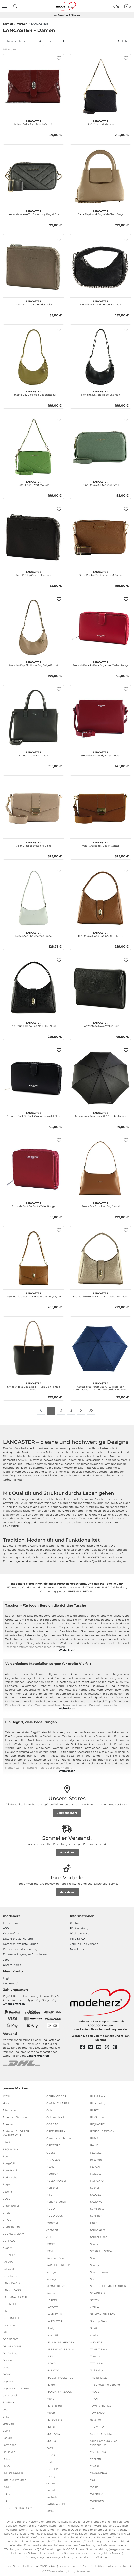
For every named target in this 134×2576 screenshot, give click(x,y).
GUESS (50, 2152)
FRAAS (7, 2465)
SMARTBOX (97, 2293)
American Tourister (15, 2117)
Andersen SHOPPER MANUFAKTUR (16, 2133)
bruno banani (12, 2226)
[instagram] (109, 2047)
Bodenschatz (11, 2177)
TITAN (94, 2398)
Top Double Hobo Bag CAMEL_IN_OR (100, 933)
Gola (49, 2110)
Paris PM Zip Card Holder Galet (33, 302)
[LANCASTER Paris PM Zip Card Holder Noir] (33, 537)
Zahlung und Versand (84, 1943)
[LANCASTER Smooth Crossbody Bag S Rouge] (100, 717)
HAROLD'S (53, 2159)
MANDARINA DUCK (59, 2391)
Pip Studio (97, 2117)
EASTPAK (8, 2402)
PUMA (94, 2138)
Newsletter (77, 1949)
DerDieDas (10, 2353)
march (50, 2412)
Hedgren (52, 2173)
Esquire (8, 2437)
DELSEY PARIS (12, 2346)
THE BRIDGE (98, 2377)
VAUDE (95, 2465)
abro (6, 2103)
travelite (95, 2419)
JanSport (52, 2229)
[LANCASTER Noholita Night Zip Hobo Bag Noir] (100, 267)
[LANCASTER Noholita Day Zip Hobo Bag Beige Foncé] (33, 627)
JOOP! (50, 2244)
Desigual (8, 2360)
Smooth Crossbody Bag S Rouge (100, 753)
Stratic (94, 2328)
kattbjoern (53, 2272)
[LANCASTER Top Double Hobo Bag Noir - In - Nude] (33, 988)
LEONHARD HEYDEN (60, 2342)
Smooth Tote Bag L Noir (33, 753)
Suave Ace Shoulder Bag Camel (101, 1204)
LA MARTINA (54, 2314)
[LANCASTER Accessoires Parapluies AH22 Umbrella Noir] (100, 1078)
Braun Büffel (11, 2205)
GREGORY (53, 2145)
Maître (50, 2384)
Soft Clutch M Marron (100, 122)
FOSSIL (7, 2458)
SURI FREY (97, 2342)
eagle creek (10, 2395)
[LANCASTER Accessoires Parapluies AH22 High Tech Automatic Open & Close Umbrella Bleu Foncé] (100, 1349)
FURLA (7, 2486)
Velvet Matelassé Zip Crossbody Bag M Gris (33, 212)
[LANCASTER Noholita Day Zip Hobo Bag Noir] (100, 357)
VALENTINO (98, 2451)
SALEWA (96, 2201)
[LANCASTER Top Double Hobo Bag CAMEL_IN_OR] (100, 898)
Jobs (6, 1959)
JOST (49, 2251)
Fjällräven (9, 2451)
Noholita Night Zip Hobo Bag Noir (100, 302)
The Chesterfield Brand (105, 2384)
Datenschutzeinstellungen (20, 1943)
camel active (11, 2275)
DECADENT (10, 2339)
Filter (123, 41)
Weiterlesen (67, 1650)
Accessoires (76, 1456)
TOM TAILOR (98, 2412)
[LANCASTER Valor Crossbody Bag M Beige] (33, 808)
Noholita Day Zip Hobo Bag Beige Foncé (33, 663)
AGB (6, 1928)
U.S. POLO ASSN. (101, 2433)
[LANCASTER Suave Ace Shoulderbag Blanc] (33, 898)
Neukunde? (10, 1983)
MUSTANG (53, 2433)
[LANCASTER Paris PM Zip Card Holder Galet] (33, 267)
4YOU (6, 2096)
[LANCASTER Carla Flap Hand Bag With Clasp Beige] (100, 177)
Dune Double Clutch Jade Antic (100, 482)
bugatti (7, 2247)
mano (50, 2398)
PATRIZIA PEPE (56, 2504)
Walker (94, 2486)
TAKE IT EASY (98, 2349)
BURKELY (9, 2254)
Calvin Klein (10, 2268)
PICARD (51, 2511)
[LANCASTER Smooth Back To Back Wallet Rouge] (33, 1168)
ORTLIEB (52, 2469)
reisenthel (96, 2159)
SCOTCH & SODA (101, 2251)
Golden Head (55, 2117)
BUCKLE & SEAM (13, 2233)
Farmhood (9, 2444)
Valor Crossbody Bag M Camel (100, 843)
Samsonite (97, 2208)
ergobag (8, 2423)
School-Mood (98, 2236)
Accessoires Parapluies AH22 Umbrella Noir (101, 1114)
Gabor (7, 2493)
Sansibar (96, 2215)
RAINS (94, 2145)
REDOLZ (95, 2152)
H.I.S (49, 2194)
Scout (94, 2258)
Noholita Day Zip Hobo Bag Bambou (33, 392)
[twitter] (92, 2047)
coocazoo (9, 2325)
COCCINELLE (11, 2318)
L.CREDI (51, 2300)
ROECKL (95, 2173)
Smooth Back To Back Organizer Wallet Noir (33, 1114)
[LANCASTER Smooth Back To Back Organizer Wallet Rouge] (100, 627)
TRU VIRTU (97, 2426)
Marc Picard (54, 2405)
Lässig (50, 2328)
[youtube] (100, 2047)
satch (93, 2222)
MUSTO (51, 2440)
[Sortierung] (23, 41)
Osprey (51, 2476)
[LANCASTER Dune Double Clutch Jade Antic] (100, 447)
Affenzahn (9, 2110)
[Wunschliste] (116, 6)
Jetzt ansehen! (67, 1812)
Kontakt (75, 1923)
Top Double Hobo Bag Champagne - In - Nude (100, 1294)
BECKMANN (11, 2149)
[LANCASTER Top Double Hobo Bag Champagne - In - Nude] (100, 1259)
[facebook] (84, 2047)
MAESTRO (52, 2370)
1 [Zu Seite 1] (51, 1410)
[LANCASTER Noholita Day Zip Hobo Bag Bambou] (33, 357)
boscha (7, 2191)
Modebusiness (12, 1510)
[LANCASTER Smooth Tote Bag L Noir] (33, 717)
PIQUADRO (97, 2124)
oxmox (50, 2483)
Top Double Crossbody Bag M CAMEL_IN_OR (33, 1294)
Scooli (94, 2244)
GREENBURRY (55, 2131)
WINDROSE (98, 2500)
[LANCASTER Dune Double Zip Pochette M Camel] (100, 537)
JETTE (50, 2236)
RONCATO (97, 2180)
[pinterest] (117, 2047)
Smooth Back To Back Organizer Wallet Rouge (100, 663)
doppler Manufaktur (16, 2388)
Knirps (50, 2293)
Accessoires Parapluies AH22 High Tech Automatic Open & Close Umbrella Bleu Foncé (100, 1386)
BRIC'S (7, 2219)
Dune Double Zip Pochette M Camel (100, 573)
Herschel (52, 2187)
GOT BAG (52, 2124)
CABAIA (8, 2261)
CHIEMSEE (10, 2304)
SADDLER (96, 2194)
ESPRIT (7, 2430)
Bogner (7, 2184)
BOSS (6, 2198)
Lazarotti (52, 2335)
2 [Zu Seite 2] (61, 1410)
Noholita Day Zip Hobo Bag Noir (100, 392)
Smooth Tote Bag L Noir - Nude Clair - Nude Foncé (33, 1386)
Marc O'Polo (54, 2419)
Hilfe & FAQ (77, 1938)
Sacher (94, 2187)
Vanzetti (95, 2458)
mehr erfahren (15, 2003)
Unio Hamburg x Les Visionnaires (103, 2442)
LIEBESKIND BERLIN (60, 2349)
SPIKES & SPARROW (103, 2314)
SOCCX (94, 2300)
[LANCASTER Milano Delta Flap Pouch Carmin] (33, 86)
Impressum (10, 1923)
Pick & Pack (97, 2096)
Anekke (8, 2124)
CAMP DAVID (11, 2283)
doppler (8, 2381)
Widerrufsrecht (13, 1933)
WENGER (96, 2493)
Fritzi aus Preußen (14, 2479)
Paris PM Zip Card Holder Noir (33, 573)
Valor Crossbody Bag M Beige (33, 843)
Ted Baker (96, 2370)
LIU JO (50, 2356)
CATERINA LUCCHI (15, 2297)
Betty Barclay (11, 2170)
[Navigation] (5, 6)
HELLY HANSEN (56, 2180)
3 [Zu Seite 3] (71, 1410)
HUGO (50, 2208)
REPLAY (95, 2166)
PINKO (94, 2110)
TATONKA (96, 2363)
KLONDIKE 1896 (56, 2286)
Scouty (94, 2265)
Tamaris (95, 2356)
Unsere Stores (12, 1964)
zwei (93, 2508)
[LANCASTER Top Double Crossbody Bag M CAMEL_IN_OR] (33, 1259)
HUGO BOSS (54, 2215)
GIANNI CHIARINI (57, 2103)
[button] (59, 58)
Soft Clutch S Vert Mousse (33, 482)
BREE (6, 2212)
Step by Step (98, 2321)
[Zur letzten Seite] (91, 1411)
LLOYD (51, 2363)
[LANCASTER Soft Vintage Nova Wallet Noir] (100, 988)
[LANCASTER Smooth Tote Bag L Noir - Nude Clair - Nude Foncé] (33, 1349)
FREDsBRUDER (13, 2472)
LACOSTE (52, 2307)
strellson (95, 2335)
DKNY (6, 2374)
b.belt (6, 2142)
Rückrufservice (79, 1933)
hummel (52, 2222)
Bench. (7, 2156)
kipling (51, 2279)
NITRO (50, 2454)
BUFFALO (9, 2240)
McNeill (51, 2426)
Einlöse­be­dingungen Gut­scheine (25, 1954)
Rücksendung (79, 1928)
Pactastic (52, 2497)
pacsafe (51, 2490)
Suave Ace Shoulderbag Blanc (33, 933)
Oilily (49, 2461)
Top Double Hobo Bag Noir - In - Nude (33, 1023)
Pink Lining (97, 2103)
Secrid (94, 2279)
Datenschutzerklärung (18, 1938)
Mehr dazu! (67, 1852)
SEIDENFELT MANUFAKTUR (108, 2286)
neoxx (50, 2447)
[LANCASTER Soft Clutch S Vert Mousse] (33, 447)
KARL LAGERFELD (58, 2265)
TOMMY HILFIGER (101, 2405)
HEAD (50, 2166)
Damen (8, 23)
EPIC (6, 2416)
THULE (94, 2391)
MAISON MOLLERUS (59, 2377)
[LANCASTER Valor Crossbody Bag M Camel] (100, 808)
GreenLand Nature (58, 2138)
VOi (92, 2479)
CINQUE (8, 2311)
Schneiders (97, 2229)
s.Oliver (95, 2307)
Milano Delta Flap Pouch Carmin (33, 122)
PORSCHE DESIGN (102, 2131)
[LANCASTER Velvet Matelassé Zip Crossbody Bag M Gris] (33, 177)
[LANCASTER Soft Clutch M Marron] (100, 86)
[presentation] (16, 6)
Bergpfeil (9, 2163)
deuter (7, 2367)
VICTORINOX (98, 2472)
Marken (22, 23)
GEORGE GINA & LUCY (17, 2508)
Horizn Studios (56, 2201)
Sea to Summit (100, 2272)
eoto (5, 2409)
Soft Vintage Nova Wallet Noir (101, 1023)
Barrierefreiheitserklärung (20, 1949)
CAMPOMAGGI (12, 2290)
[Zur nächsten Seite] (81, 1411)
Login (7, 1978)
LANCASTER (54, 2321)
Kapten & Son (55, 2258)
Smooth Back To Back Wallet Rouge (33, 1204)
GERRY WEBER (56, 2096)
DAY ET (7, 2332)
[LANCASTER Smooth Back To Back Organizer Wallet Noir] (33, 1078)
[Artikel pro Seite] (56, 41)
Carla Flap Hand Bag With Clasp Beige (100, 212)
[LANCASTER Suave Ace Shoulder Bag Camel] (100, 1168)
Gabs (6, 2500)
